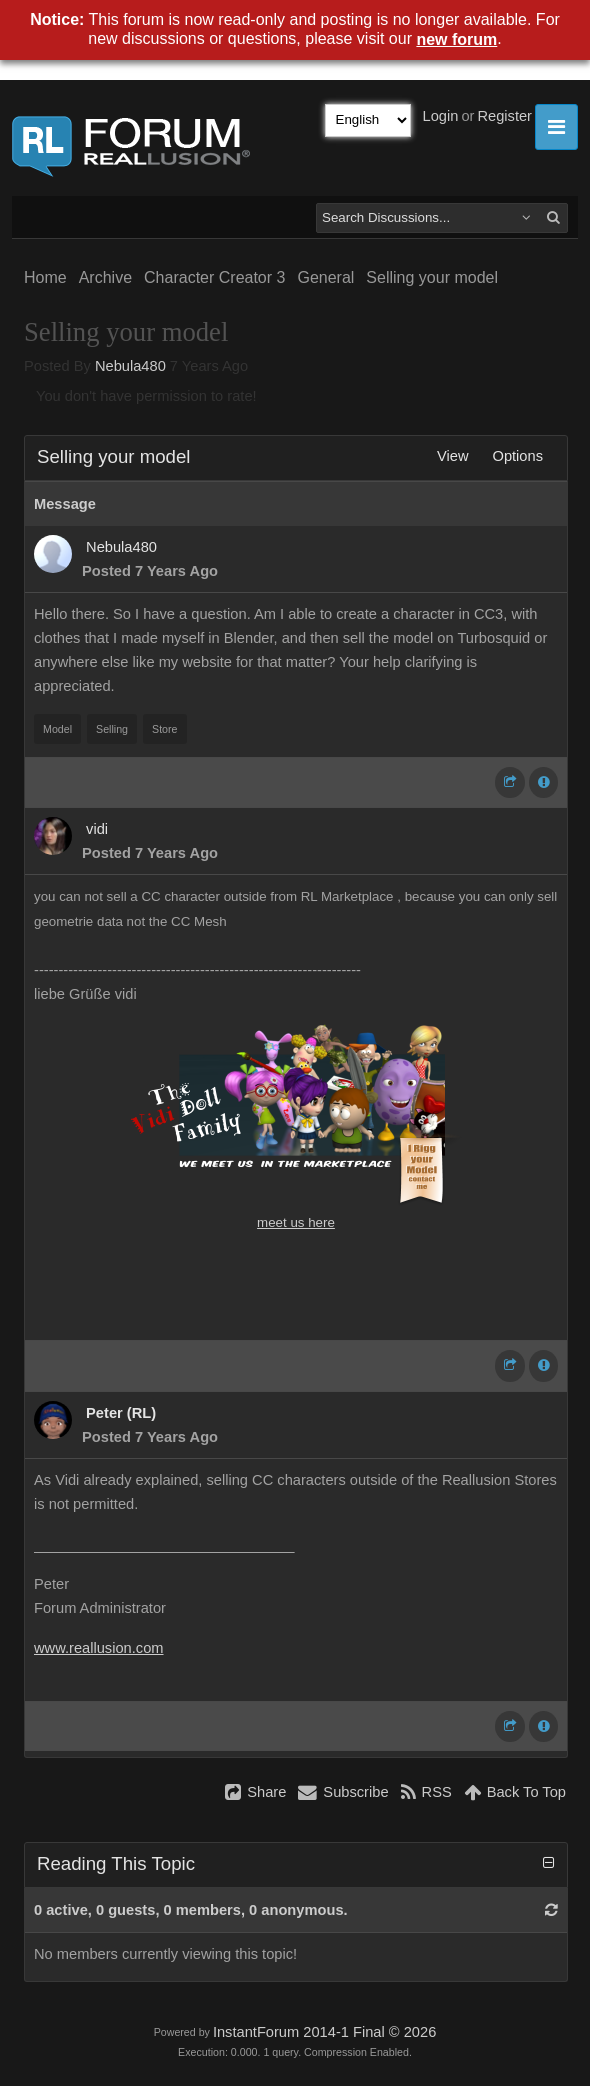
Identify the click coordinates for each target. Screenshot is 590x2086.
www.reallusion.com (99, 1648)
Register (504, 116)
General (325, 277)
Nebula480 (130, 366)
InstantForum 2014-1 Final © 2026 (324, 2032)
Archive (105, 277)
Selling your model (432, 277)
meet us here (296, 1222)
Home (45, 277)
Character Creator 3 (214, 277)
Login (441, 116)
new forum (456, 39)
